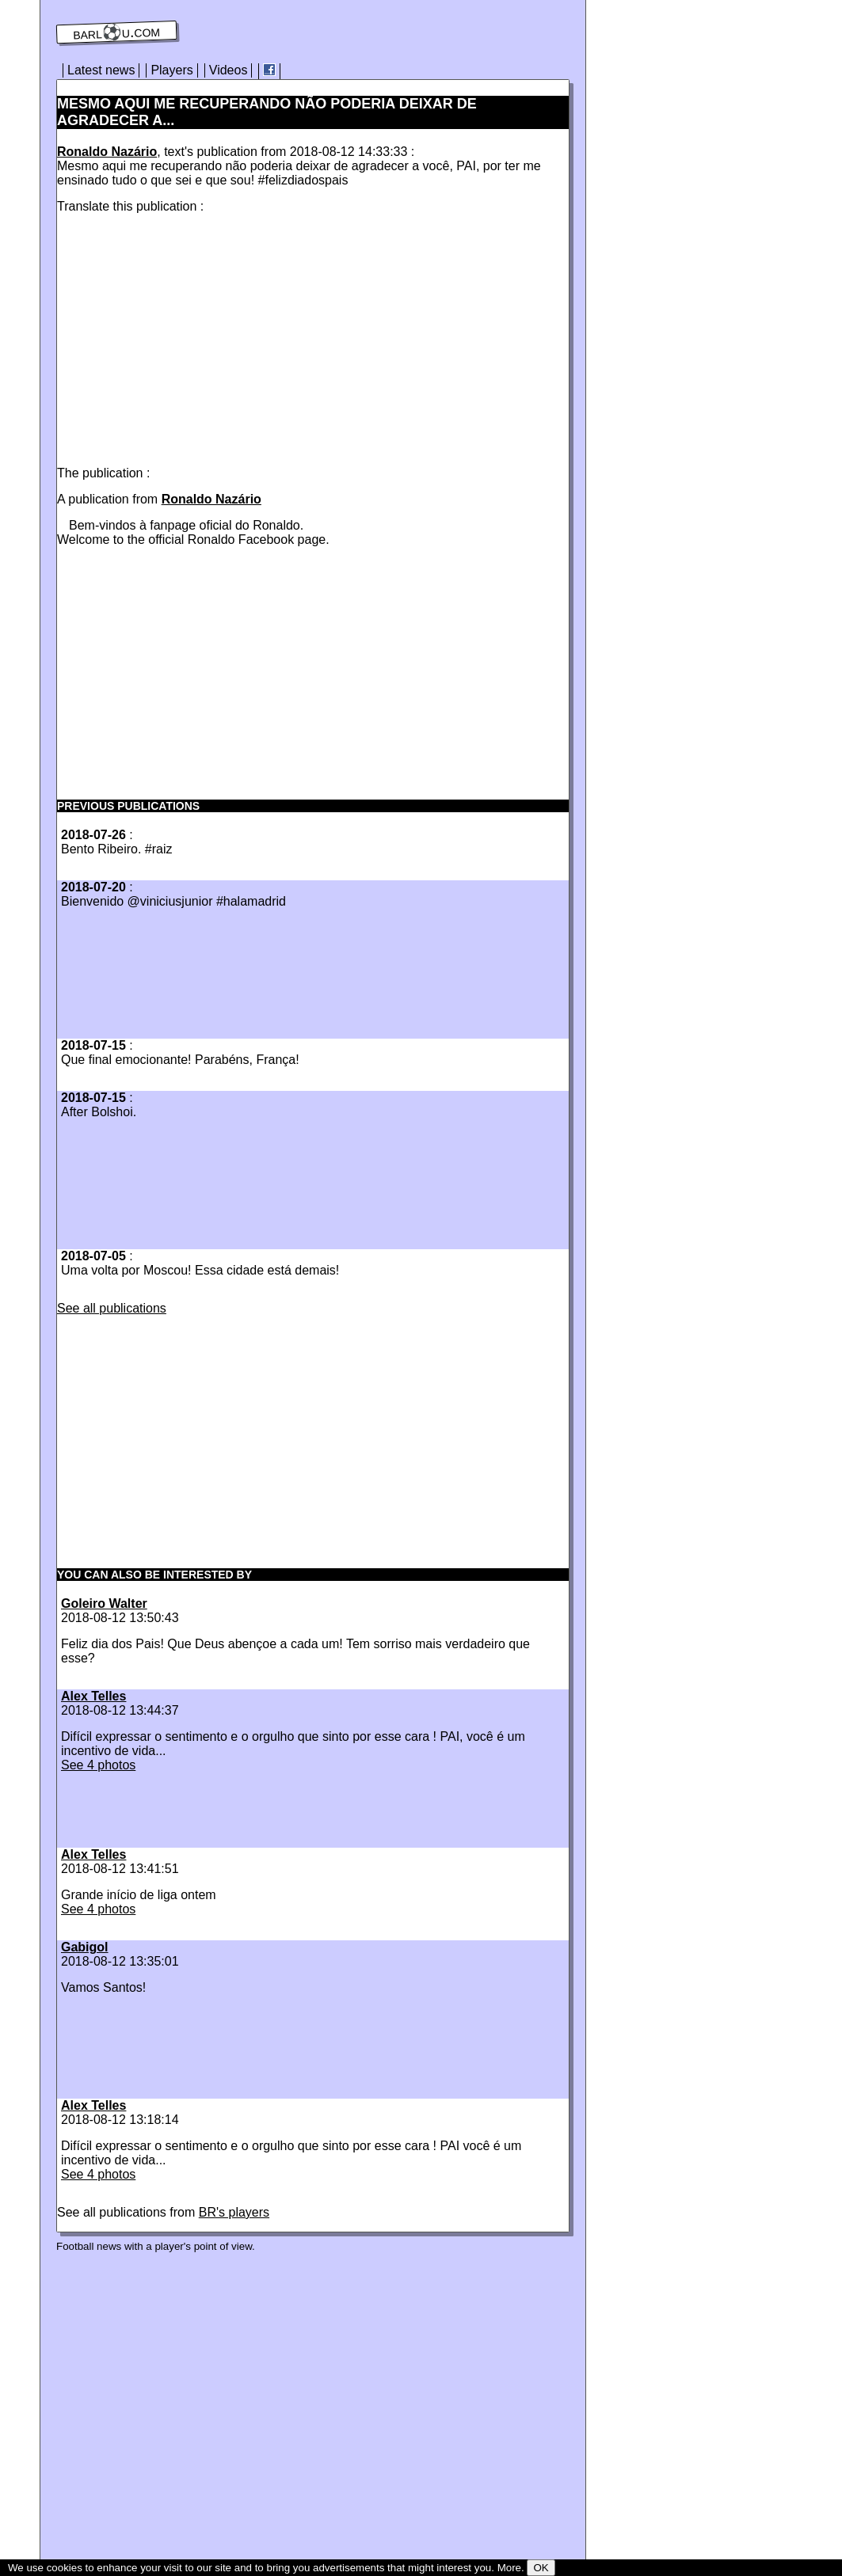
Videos (228, 70)
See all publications (111, 1308)
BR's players (234, 2212)
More (509, 2568)
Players (171, 70)
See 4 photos (98, 1765)
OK (540, 2568)
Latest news (101, 70)
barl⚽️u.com (117, 32)
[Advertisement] (190, 336)
